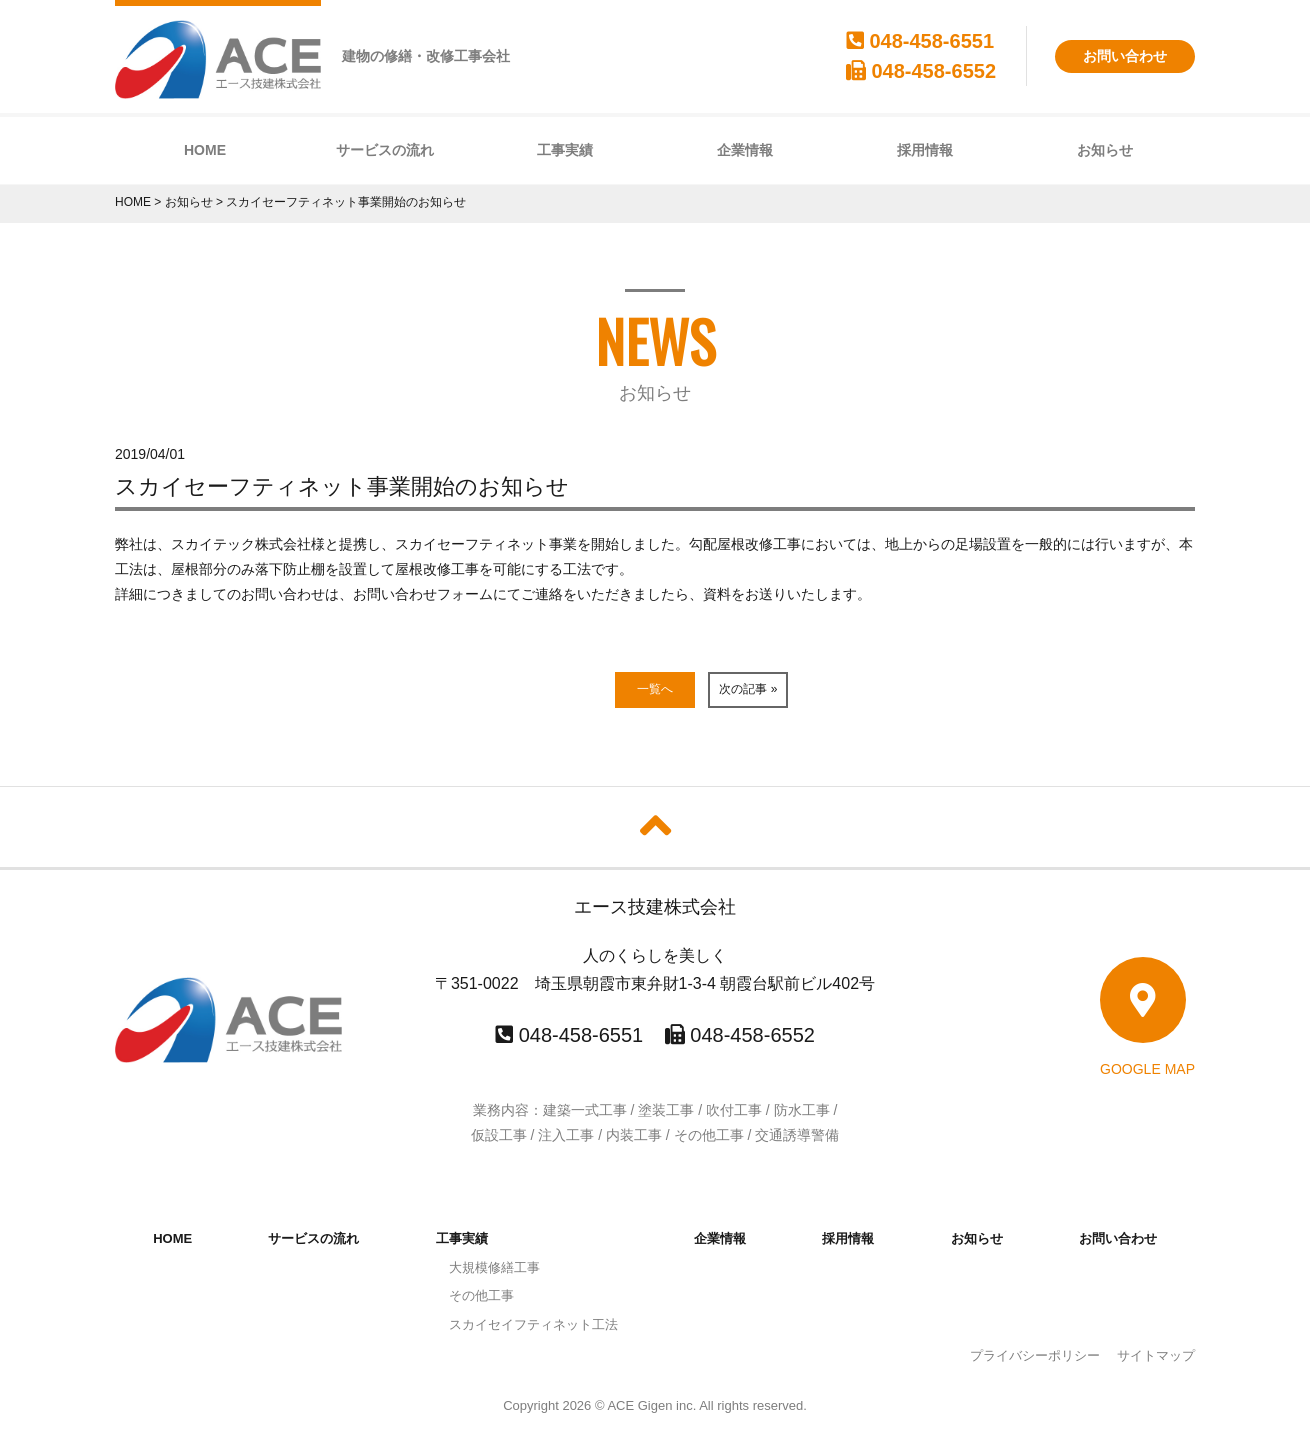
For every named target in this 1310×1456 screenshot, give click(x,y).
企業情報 (745, 150)
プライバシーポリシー (1035, 1355)
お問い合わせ (1125, 56)
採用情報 (925, 150)
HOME (205, 150)
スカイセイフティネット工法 (533, 1324)
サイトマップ (1156, 1355)
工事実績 (565, 150)
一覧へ (655, 689)
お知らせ (1105, 150)
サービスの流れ (385, 150)
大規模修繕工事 (494, 1267)
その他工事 (481, 1295)
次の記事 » (748, 689)
